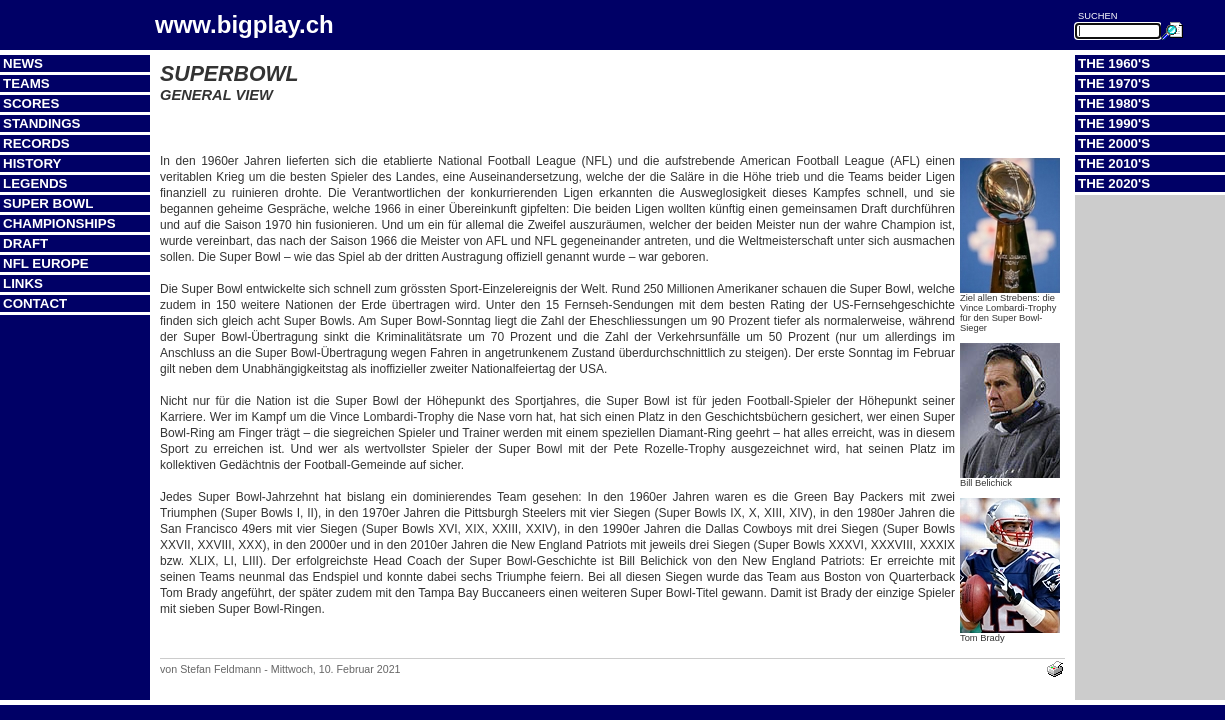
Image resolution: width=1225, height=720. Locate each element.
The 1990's (1114, 123)
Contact (35, 303)
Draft (25, 243)
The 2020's (1114, 183)
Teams (26, 83)
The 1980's (1114, 103)
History (32, 163)
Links (23, 283)
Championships (59, 223)
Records (36, 143)
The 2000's (1114, 143)
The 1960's (1114, 63)
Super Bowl (48, 203)
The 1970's (1114, 83)
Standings (42, 123)
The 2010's (1114, 163)
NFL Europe (46, 263)
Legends (35, 183)
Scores (31, 103)
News (23, 63)
